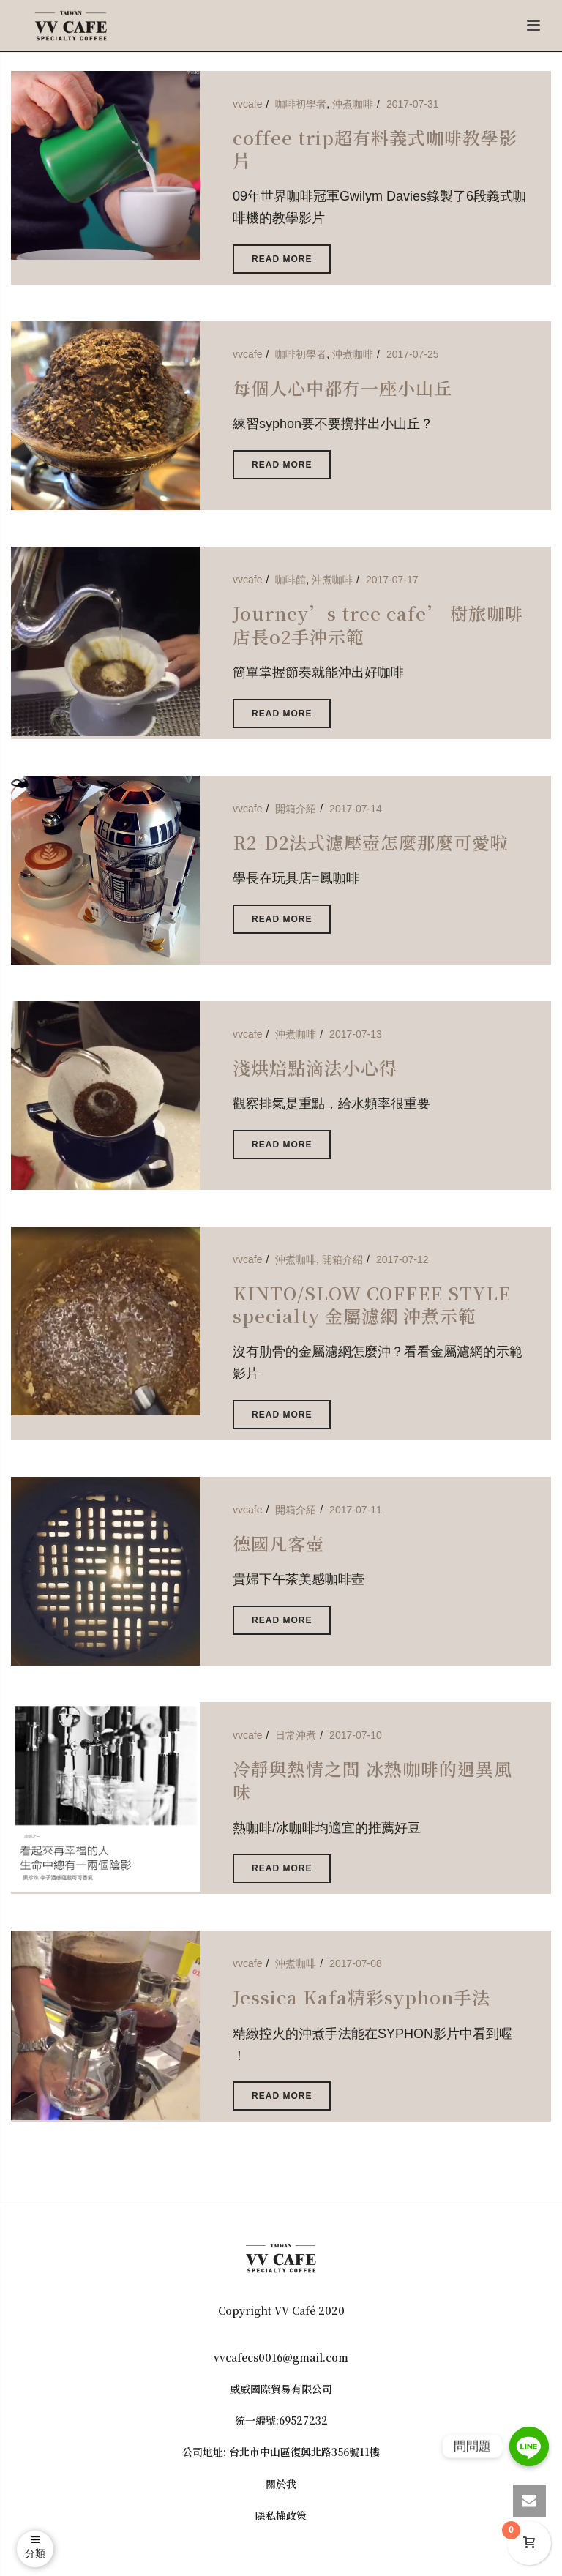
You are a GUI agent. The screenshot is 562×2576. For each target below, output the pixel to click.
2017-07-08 (355, 1963)
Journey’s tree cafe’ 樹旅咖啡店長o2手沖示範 (378, 624)
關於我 (281, 2483)
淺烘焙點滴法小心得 (315, 1067)
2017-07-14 (355, 809)
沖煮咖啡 (352, 104)
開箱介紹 (295, 809)
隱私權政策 (281, 2515)
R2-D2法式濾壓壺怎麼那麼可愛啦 (371, 842)
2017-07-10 (355, 1735)
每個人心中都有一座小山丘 (342, 387)
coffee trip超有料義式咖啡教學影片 (375, 148)
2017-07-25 (412, 354)
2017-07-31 (412, 104)
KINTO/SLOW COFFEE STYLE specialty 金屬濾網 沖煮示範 (372, 1304)
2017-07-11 (355, 1510)
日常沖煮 (295, 1735)
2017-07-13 (355, 1034)
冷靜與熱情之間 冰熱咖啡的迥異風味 (372, 1780)
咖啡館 (290, 579)
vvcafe (247, 104)
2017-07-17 (392, 579)
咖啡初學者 (300, 104)
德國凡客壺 (278, 1543)
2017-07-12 (402, 1259)
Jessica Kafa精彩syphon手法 (361, 1997)
